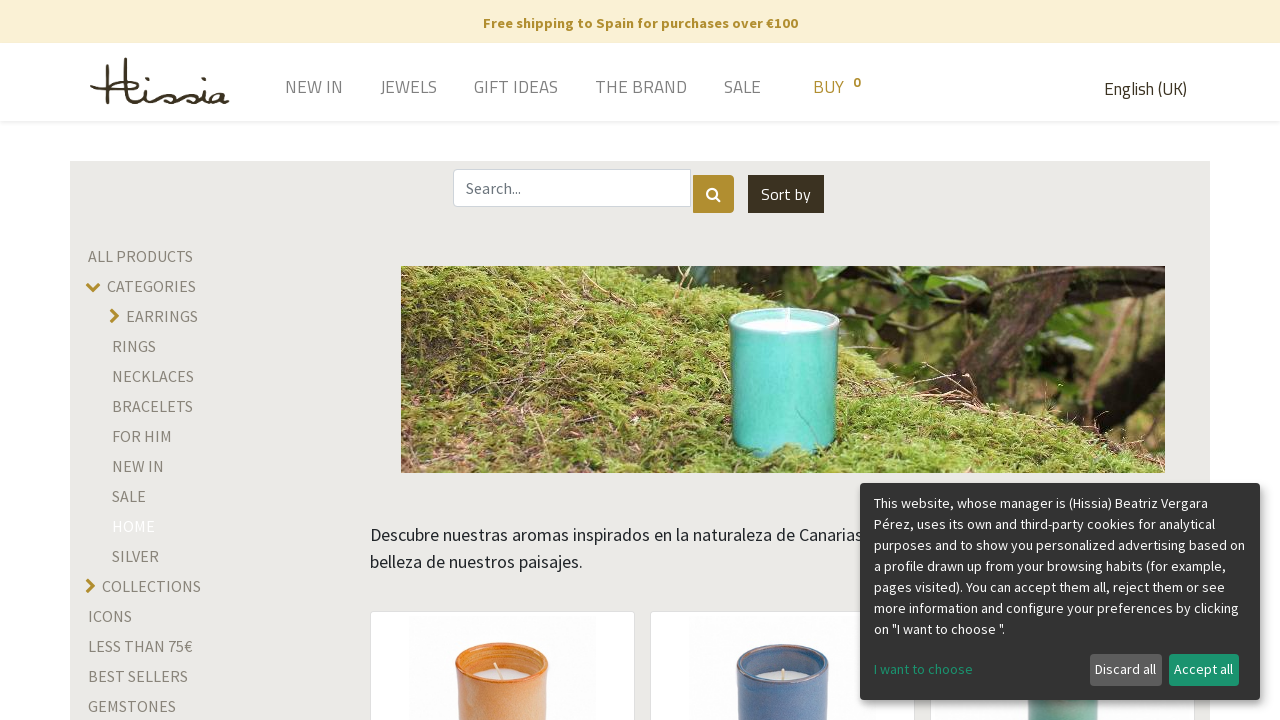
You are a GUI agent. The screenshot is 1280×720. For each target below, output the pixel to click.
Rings (134, 346)
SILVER (135, 556)
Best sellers (138, 676)
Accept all (1203, 669)
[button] (786, 194)
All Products (140, 256)
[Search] (713, 194)
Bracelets (152, 406)
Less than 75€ (140, 646)
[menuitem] (285, 89)
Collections (151, 586)
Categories (151, 286)
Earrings (162, 316)
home (133, 526)
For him (142, 436)
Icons (110, 616)
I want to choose (923, 669)
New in (138, 466)
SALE (129, 496)
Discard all (1125, 669)
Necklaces (153, 376)
